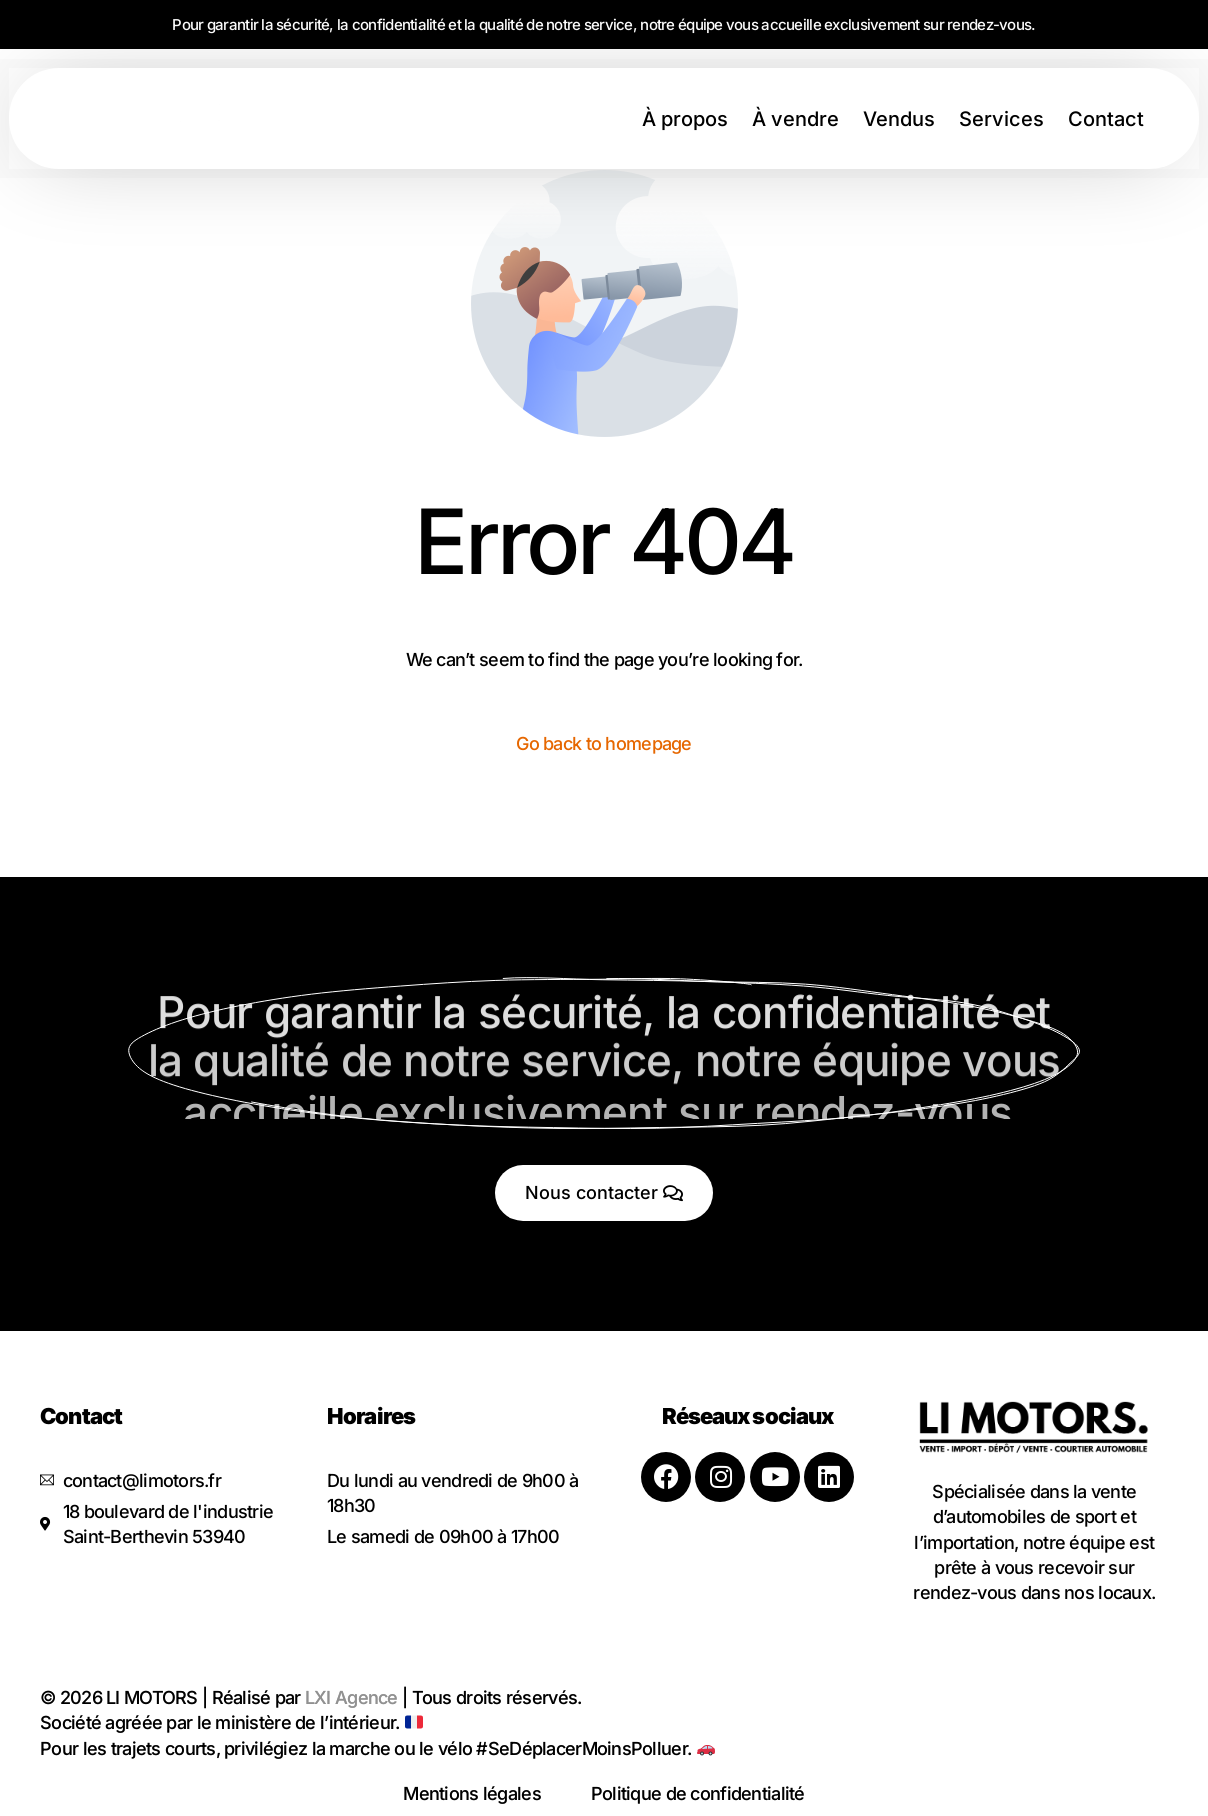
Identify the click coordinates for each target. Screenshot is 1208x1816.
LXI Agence (351, 1697)
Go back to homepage (603, 743)
